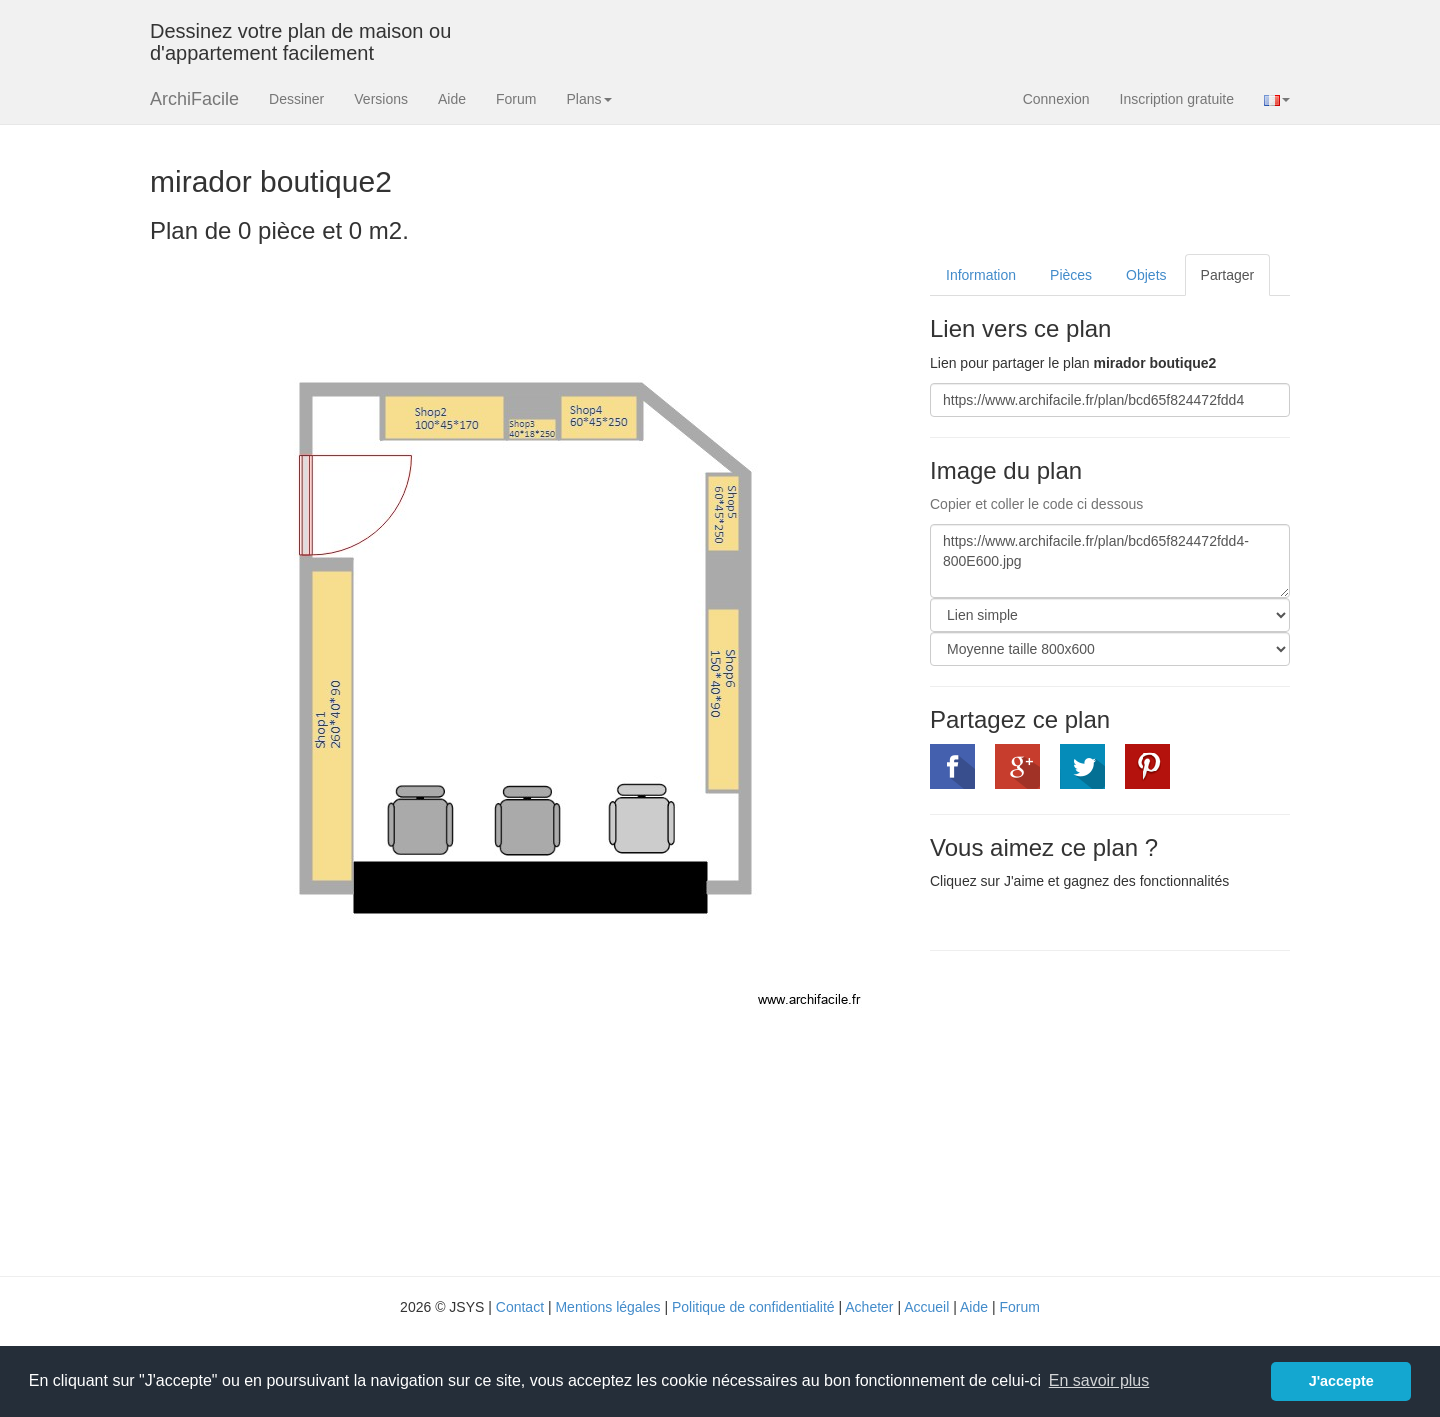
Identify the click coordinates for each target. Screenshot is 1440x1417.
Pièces (1071, 275)
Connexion (1056, 99)
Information (981, 275)
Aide (452, 99)
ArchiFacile (194, 99)
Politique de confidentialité (753, 1307)
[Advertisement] (1098, 1111)
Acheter (869, 1307)
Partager (1228, 275)
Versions (381, 99)
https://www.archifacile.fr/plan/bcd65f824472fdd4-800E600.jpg (1110, 561)
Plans (588, 99)
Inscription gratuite (1177, 99)
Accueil (926, 1307)
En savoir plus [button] (1099, 1380)
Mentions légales (607, 1307)
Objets (1146, 275)
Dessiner (296, 99)
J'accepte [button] (1341, 1381)
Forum (516, 99)
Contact (520, 1307)
